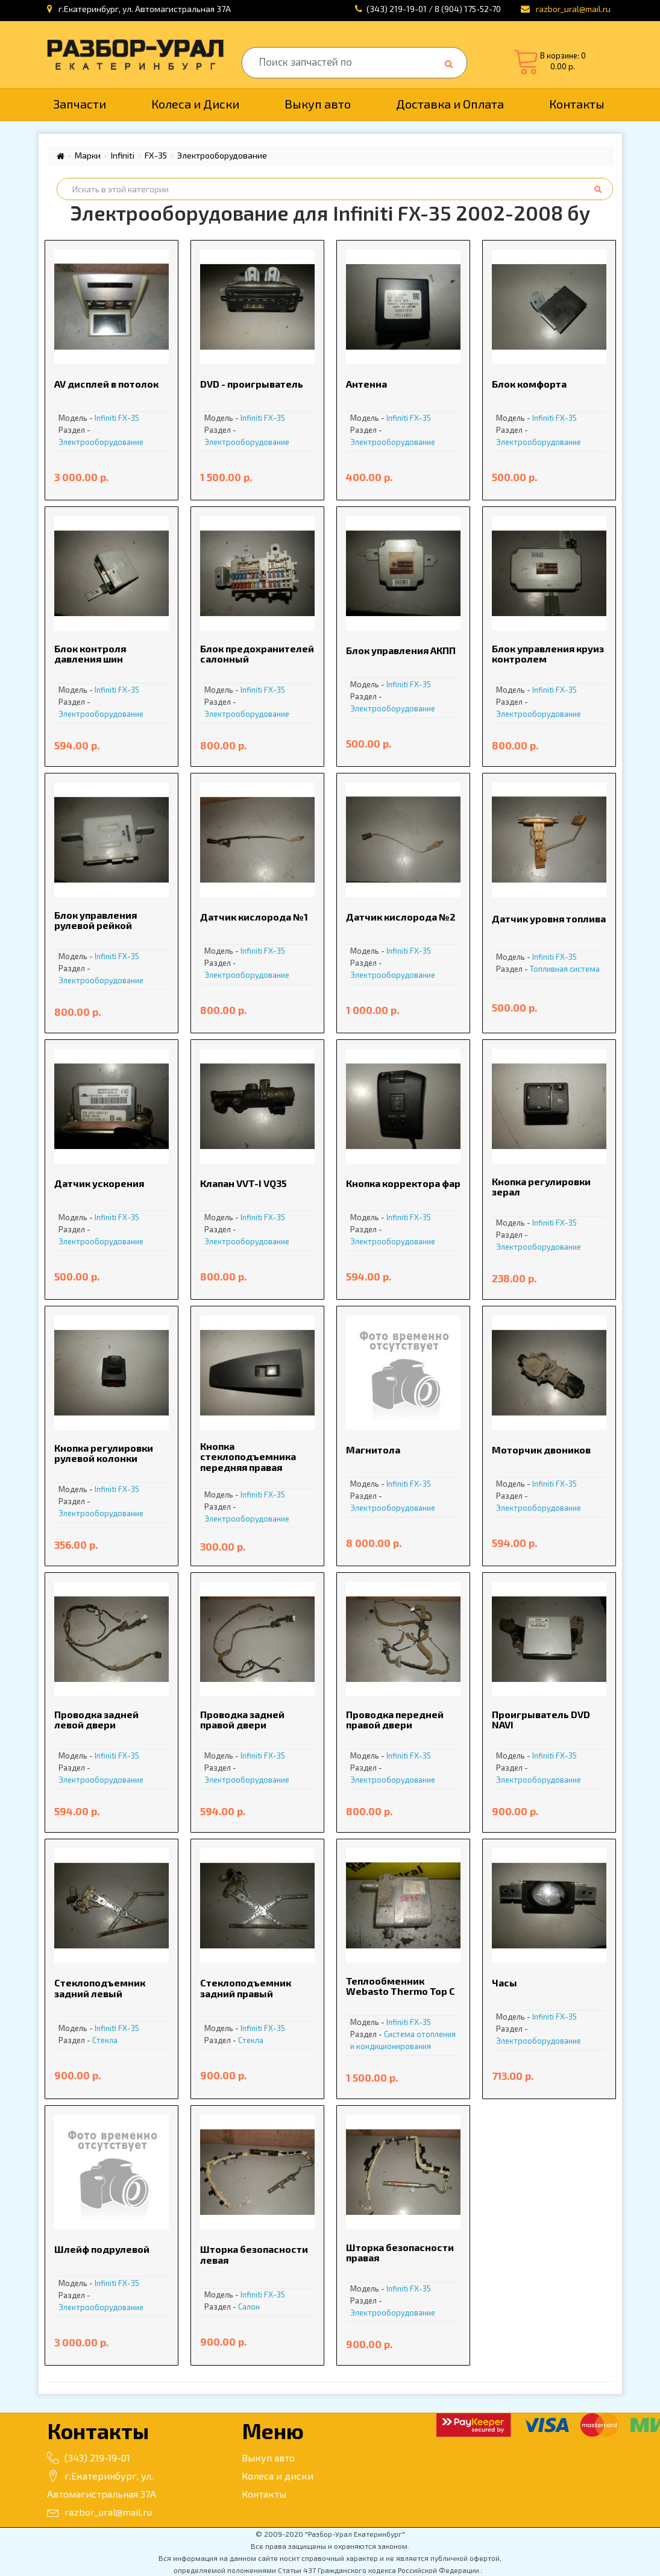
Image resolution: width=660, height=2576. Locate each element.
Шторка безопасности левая (254, 2254)
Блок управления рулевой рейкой (95, 920)
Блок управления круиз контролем (548, 654)
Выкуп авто (317, 103)
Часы (504, 1982)
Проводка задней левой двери (96, 1719)
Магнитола (373, 1449)
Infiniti (122, 155)
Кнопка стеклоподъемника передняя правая (248, 1456)
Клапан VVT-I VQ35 (243, 1183)
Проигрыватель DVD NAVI (541, 1719)
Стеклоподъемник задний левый (99, 1988)
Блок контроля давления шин (90, 654)
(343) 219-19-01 (88, 2457)
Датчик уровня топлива (549, 918)
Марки (88, 155)
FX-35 (156, 155)
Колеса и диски (277, 2475)
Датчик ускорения (99, 1183)
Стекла (105, 2040)
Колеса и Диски (195, 103)
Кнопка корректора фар (403, 1183)
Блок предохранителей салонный (257, 654)
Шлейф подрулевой (101, 2249)
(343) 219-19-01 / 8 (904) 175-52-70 (433, 9)
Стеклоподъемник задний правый (245, 1988)
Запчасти (79, 103)
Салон (249, 2306)
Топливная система (565, 969)
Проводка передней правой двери (395, 1719)
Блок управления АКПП (401, 650)
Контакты (577, 103)
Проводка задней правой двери (242, 1719)
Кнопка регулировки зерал (541, 1187)
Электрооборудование (222, 155)
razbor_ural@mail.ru (99, 2512)
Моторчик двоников (541, 1449)
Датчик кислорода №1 (254, 916)
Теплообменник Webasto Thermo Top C (400, 1986)
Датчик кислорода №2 (401, 916)
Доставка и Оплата (450, 103)
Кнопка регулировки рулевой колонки (103, 1453)
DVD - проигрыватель (251, 383)
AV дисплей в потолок (106, 383)
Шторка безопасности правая (400, 2252)
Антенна (366, 383)
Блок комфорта (529, 383)
